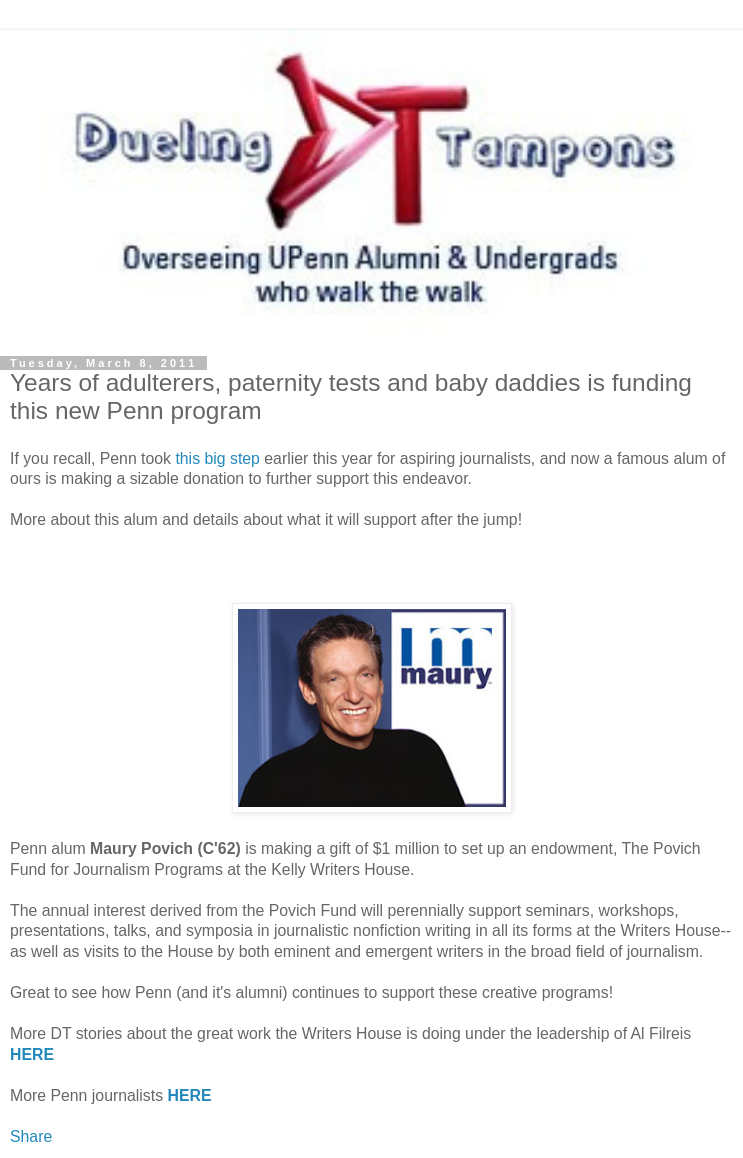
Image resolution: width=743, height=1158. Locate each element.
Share (31, 1136)
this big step (217, 458)
